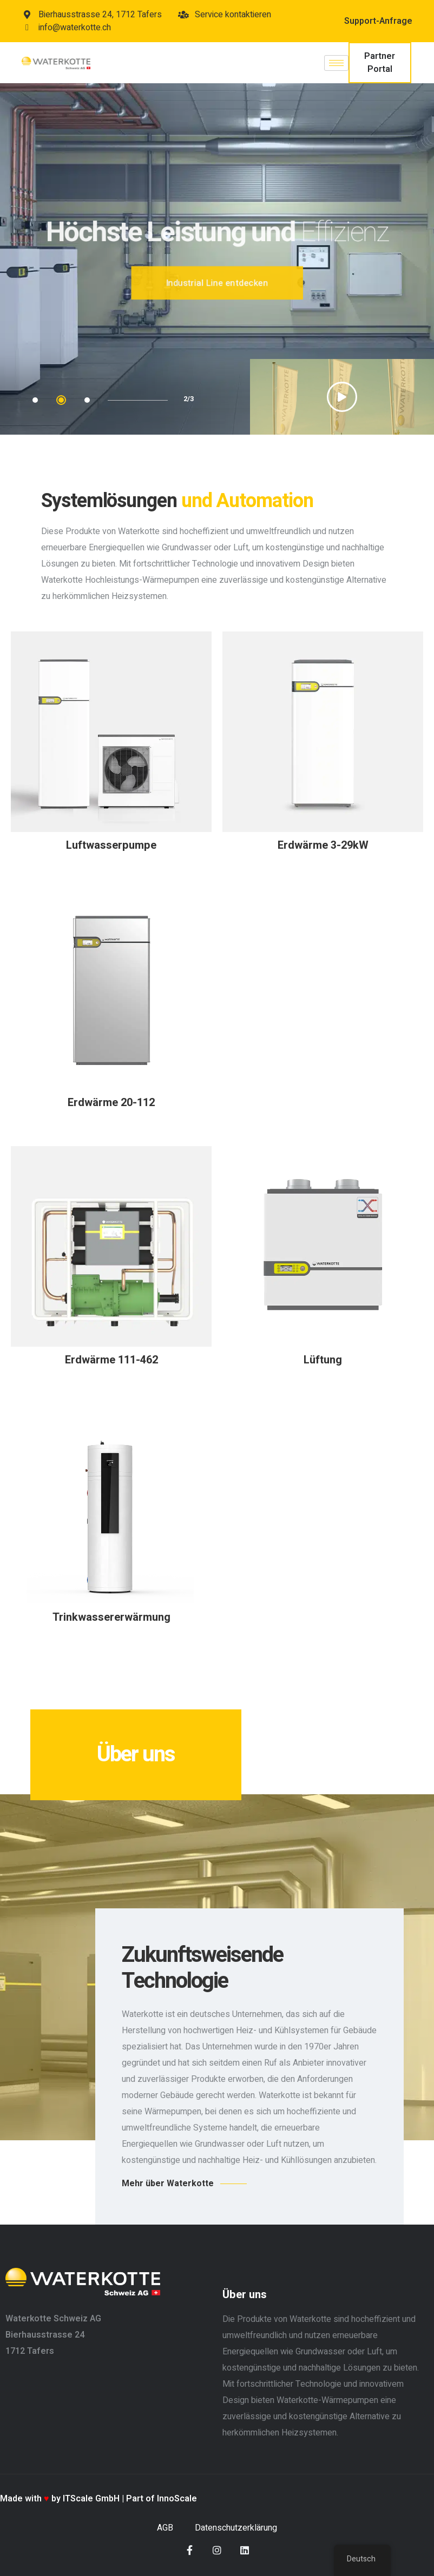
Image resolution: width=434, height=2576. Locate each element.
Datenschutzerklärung (236, 2527)
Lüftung (323, 1360)
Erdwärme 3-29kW (323, 845)
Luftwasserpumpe (111, 845)
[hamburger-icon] (336, 63)
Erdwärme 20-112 (111, 1102)
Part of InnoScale (161, 2498)
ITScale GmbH (91, 2498)
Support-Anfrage (378, 21)
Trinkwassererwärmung (111, 1617)
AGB (165, 2527)
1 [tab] (35, 400)
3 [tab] (87, 400)
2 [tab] (61, 400)
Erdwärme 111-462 (111, 1360)
